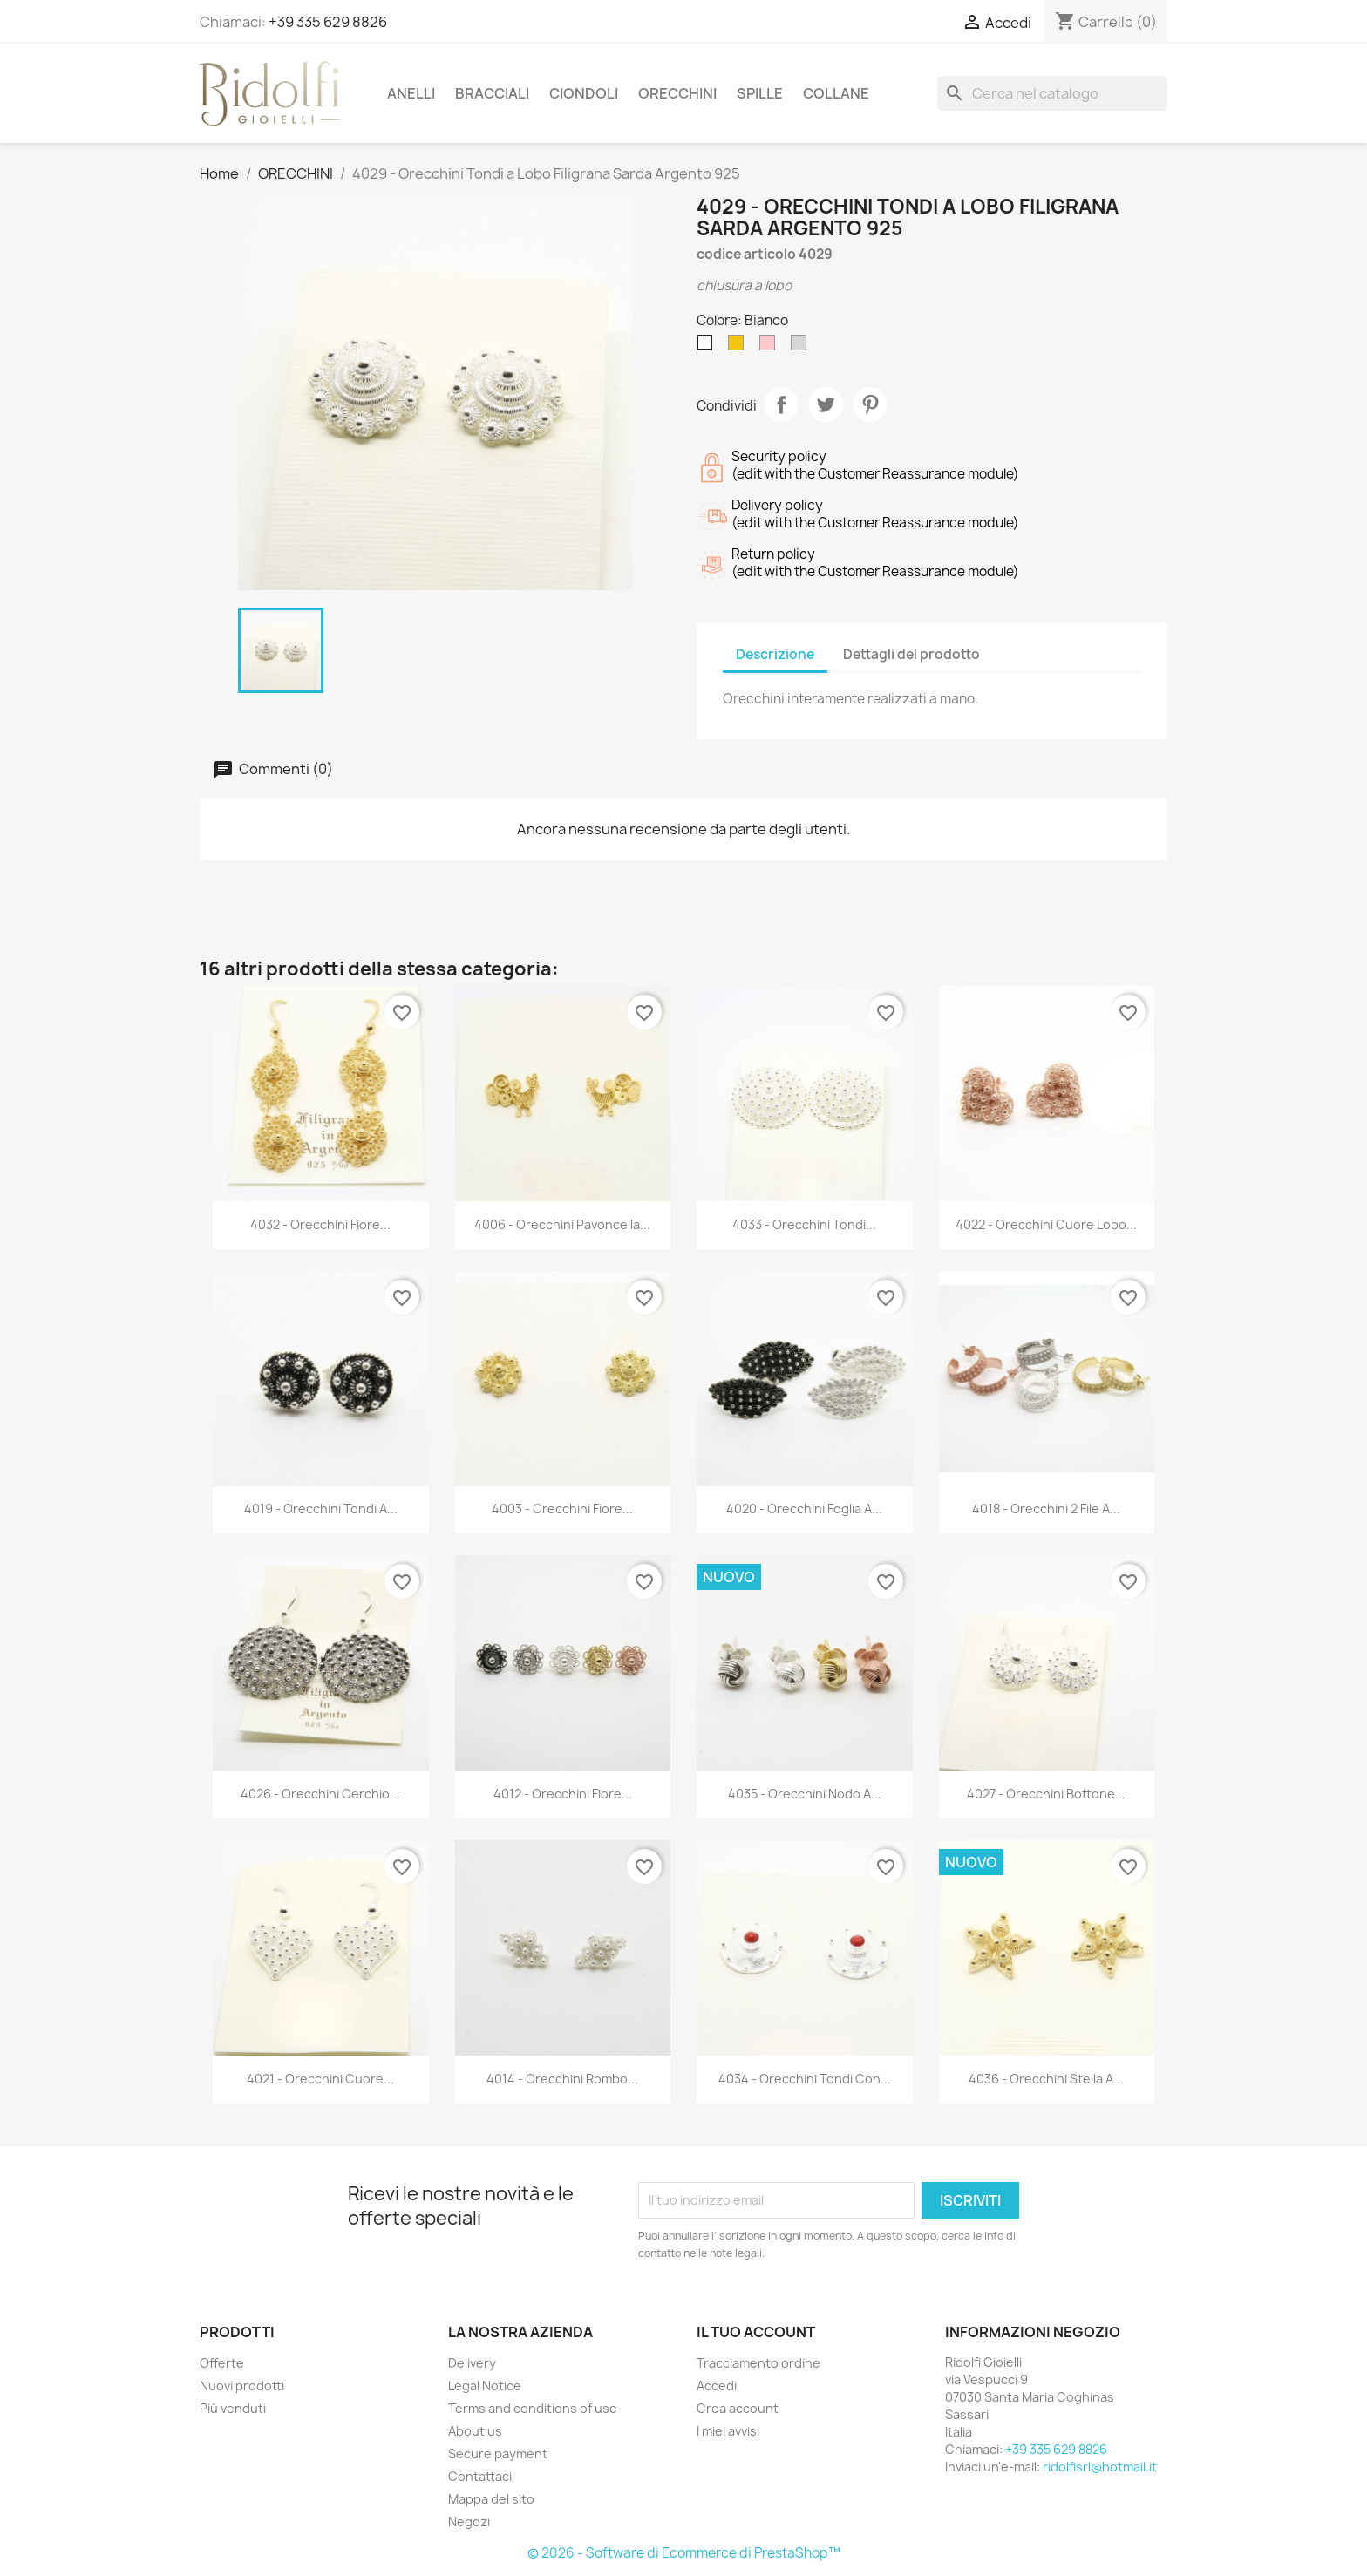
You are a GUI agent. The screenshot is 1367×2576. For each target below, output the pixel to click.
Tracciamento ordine (758, 2363)
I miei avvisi (728, 2431)
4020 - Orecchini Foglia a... (804, 1508)
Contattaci (480, 2476)
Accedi (717, 2385)
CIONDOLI (583, 93)
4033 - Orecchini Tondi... (804, 1224)
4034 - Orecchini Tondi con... (804, 2078)
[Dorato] (739, 347)
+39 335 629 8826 (328, 21)
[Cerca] (1052, 93)
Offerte (222, 2363)
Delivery (472, 2363)
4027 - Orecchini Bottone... (1046, 1793)
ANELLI (411, 93)
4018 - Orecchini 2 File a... (1046, 1508)
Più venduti (233, 2408)
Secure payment (497, 2453)
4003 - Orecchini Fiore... (562, 1508)
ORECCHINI (677, 93)
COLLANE (836, 93)
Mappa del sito (491, 2499)
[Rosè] (770, 347)
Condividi (781, 404)
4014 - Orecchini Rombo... (562, 2078)
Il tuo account (756, 2332)
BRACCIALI (492, 93)
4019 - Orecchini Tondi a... (321, 1508)
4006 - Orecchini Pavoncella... (562, 1224)
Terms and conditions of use (532, 2408)
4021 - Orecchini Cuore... (320, 2078)
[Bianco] (708, 347)
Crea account (738, 2408)
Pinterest (870, 404)
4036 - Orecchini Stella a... (1046, 2078)
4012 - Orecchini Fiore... (562, 1793)
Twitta (825, 404)
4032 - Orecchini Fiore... (320, 1224)
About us (475, 2431)
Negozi (469, 2521)
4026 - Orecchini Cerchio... (320, 1793)
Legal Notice (484, 2385)
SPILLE (760, 93)
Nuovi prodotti (242, 2385)
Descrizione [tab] (775, 654)
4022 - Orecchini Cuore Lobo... (1046, 1224)
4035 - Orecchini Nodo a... (804, 1793)
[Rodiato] (802, 347)
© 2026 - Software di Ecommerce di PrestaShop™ (683, 2553)
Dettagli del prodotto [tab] (911, 654)
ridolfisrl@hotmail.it (1100, 2466)
